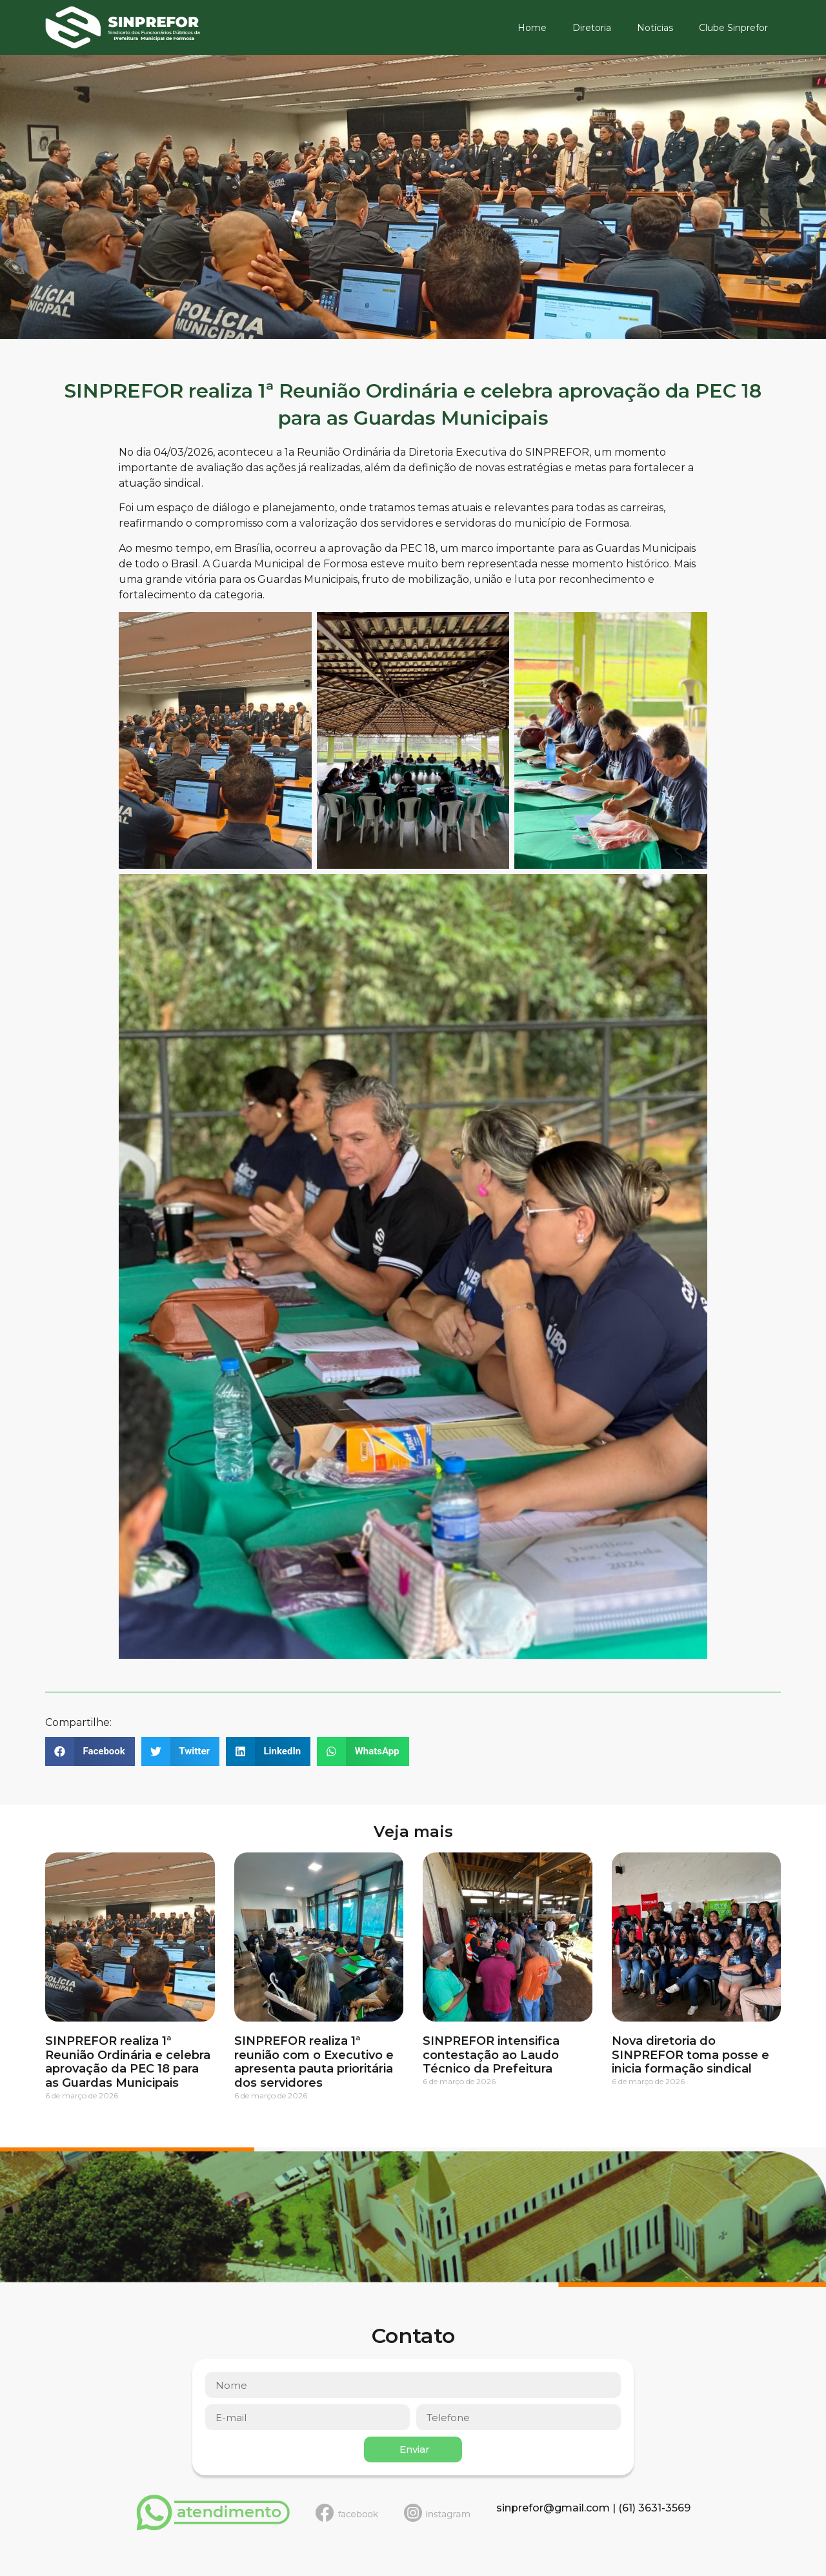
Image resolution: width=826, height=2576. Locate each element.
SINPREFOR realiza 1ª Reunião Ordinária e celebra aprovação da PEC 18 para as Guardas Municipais (127, 2062)
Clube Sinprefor (733, 28)
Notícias (655, 28)
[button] (90, 1751)
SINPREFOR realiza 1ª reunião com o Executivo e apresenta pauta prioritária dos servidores (314, 2062)
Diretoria (591, 28)
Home (532, 28)
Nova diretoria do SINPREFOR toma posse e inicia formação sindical (690, 2055)
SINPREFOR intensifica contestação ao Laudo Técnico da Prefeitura (491, 2055)
